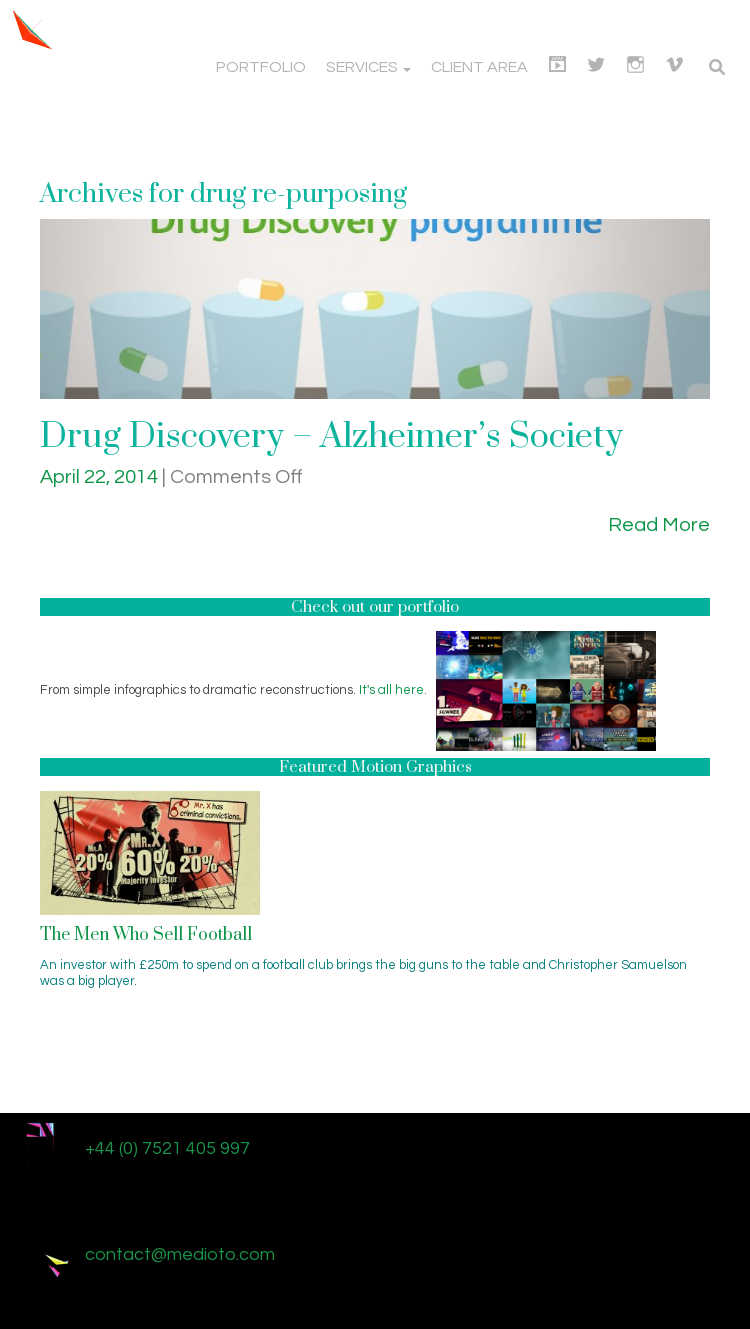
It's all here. (393, 690)
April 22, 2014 (101, 477)
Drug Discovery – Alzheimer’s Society (331, 437)
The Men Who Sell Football (146, 935)
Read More (659, 525)
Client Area (479, 67)
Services (368, 67)
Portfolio (261, 67)
